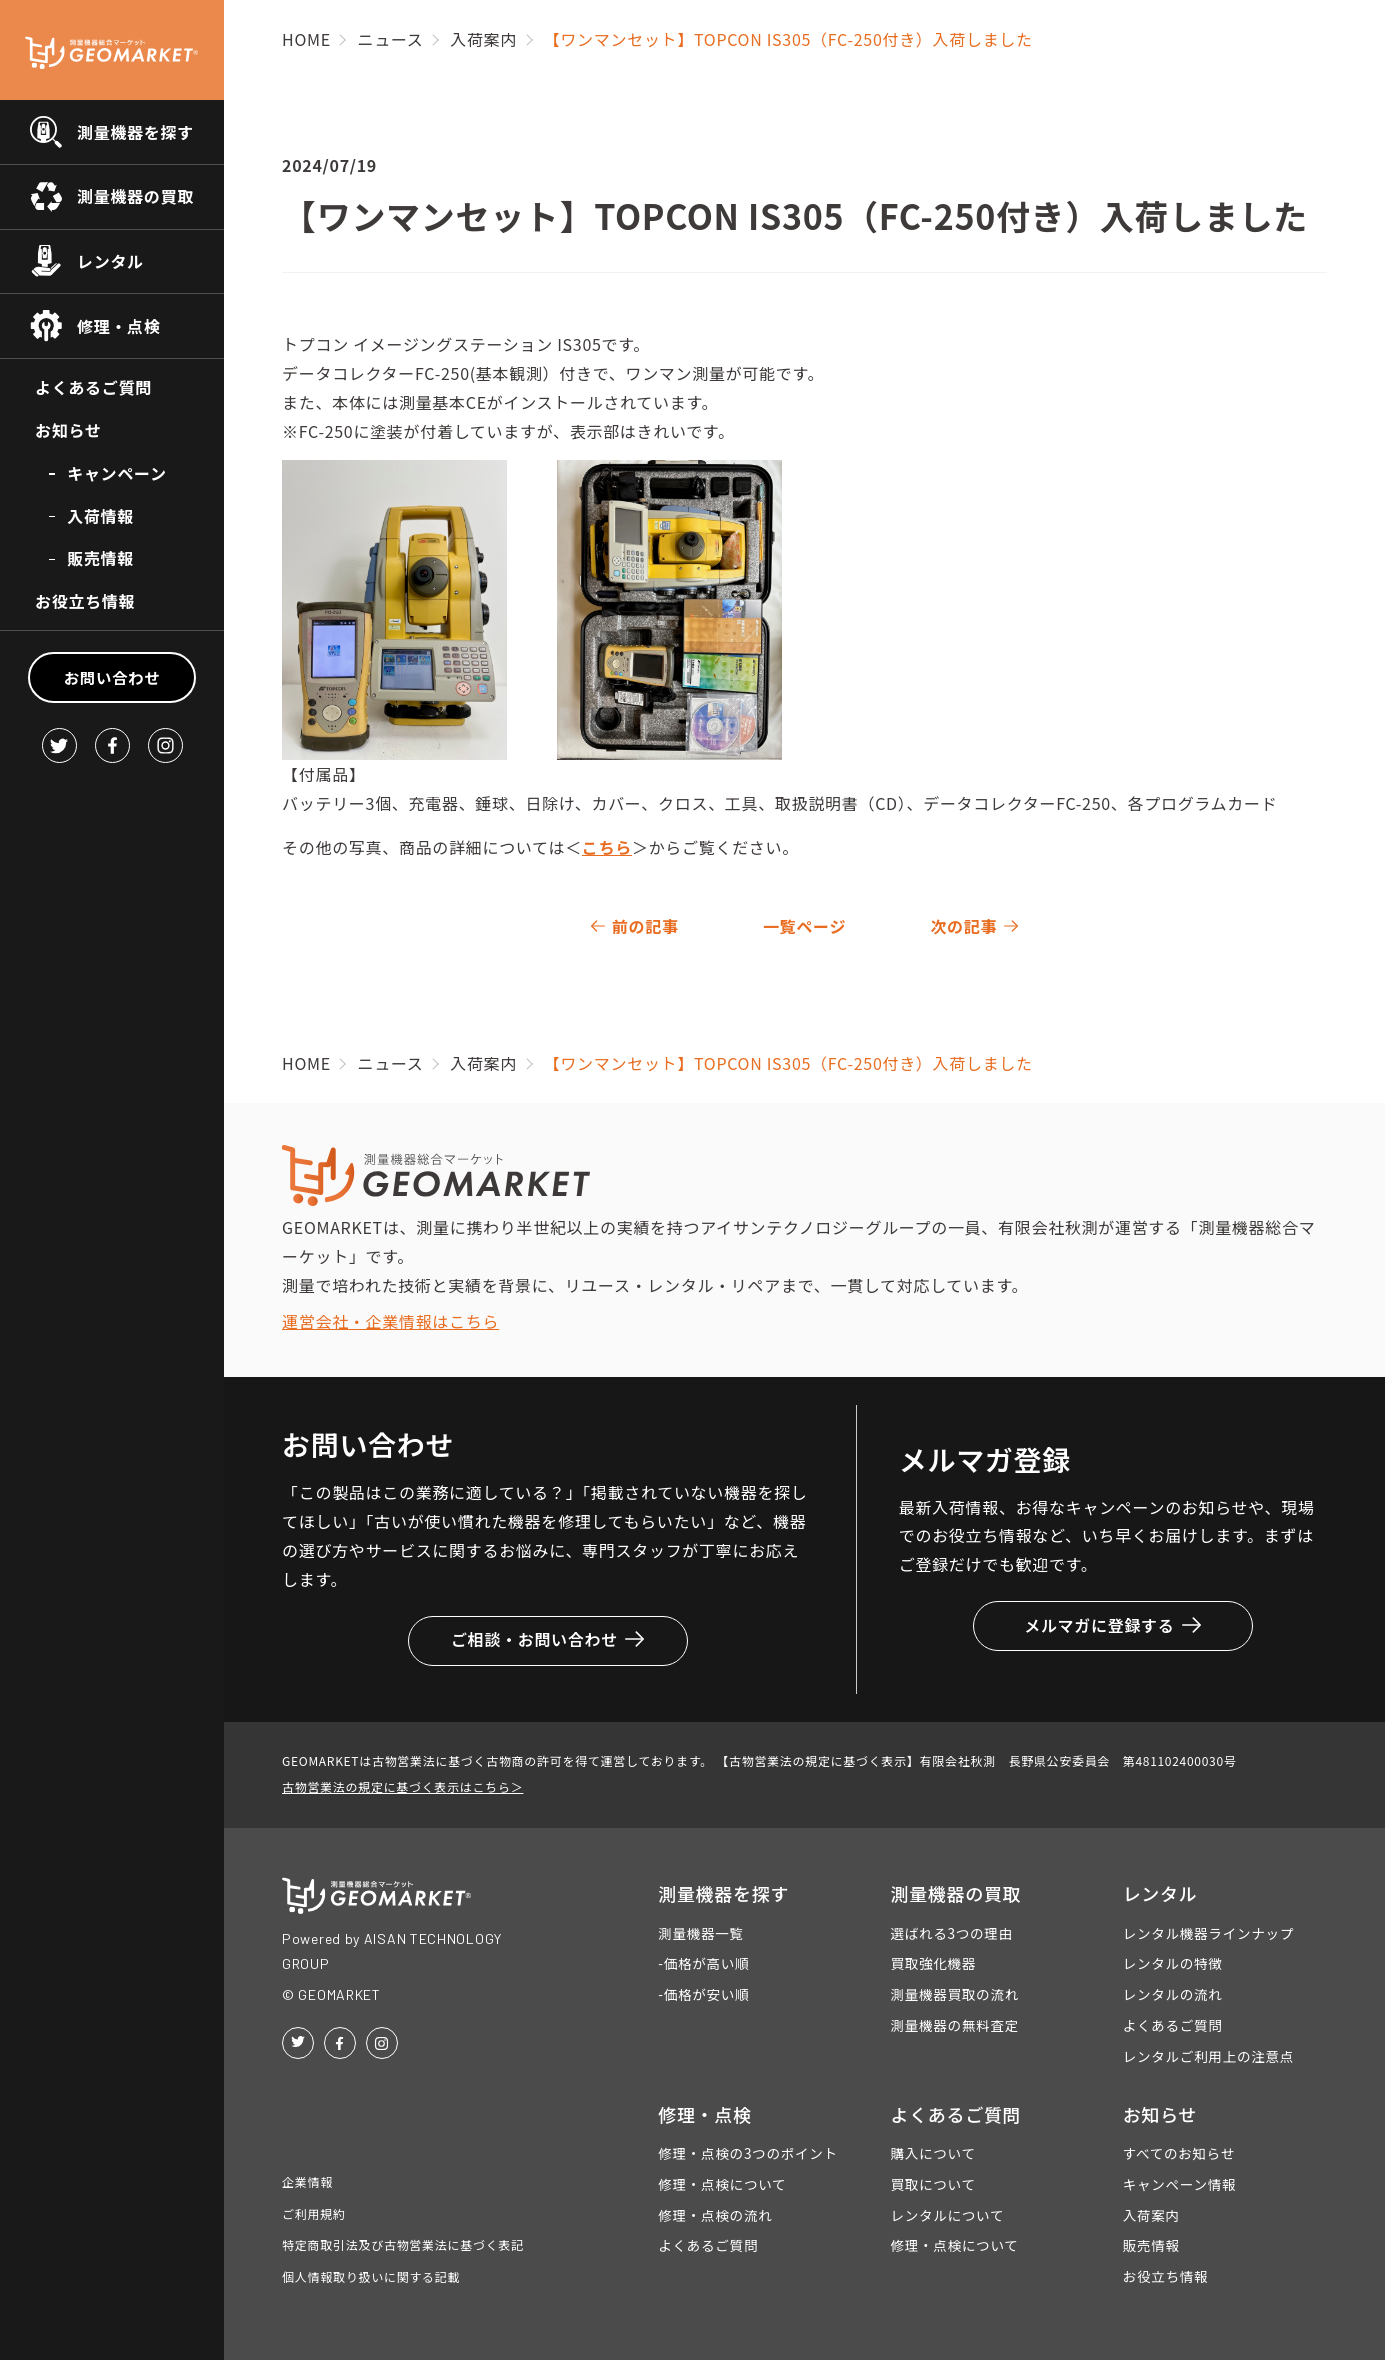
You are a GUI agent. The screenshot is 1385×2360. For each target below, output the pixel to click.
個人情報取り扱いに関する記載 (371, 2276)
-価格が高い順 (703, 1963)
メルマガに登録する (1112, 1625)
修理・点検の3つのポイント (748, 2153)
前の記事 (645, 926)
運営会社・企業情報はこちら (390, 1321)
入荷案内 (1151, 2215)
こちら (607, 847)
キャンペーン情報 (1180, 2184)
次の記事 (963, 926)
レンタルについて (947, 2215)
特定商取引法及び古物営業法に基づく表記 (403, 2244)
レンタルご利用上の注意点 (1208, 2056)
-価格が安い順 (703, 1994)
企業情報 (307, 2181)
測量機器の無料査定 (954, 2025)
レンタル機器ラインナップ (1208, 1933)
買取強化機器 (933, 1963)
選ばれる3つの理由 (951, 1933)
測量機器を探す (135, 132)
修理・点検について (722, 2184)
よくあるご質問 (93, 387)
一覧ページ (804, 926)
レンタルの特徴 (1173, 1963)
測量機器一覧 (701, 1933)
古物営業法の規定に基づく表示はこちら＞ (402, 1786)
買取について (932, 2184)
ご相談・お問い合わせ (548, 1639)
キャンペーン (116, 473)
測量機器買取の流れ (954, 1994)
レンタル (110, 261)
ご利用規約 (314, 2213)
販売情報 (100, 558)
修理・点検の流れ (715, 2215)
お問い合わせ (112, 677)
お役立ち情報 (85, 601)
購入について (932, 2153)
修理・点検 (119, 326)
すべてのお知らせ (1179, 2153)
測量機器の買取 (135, 196)
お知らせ (68, 430)
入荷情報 (100, 516)
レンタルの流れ (1173, 1994)
